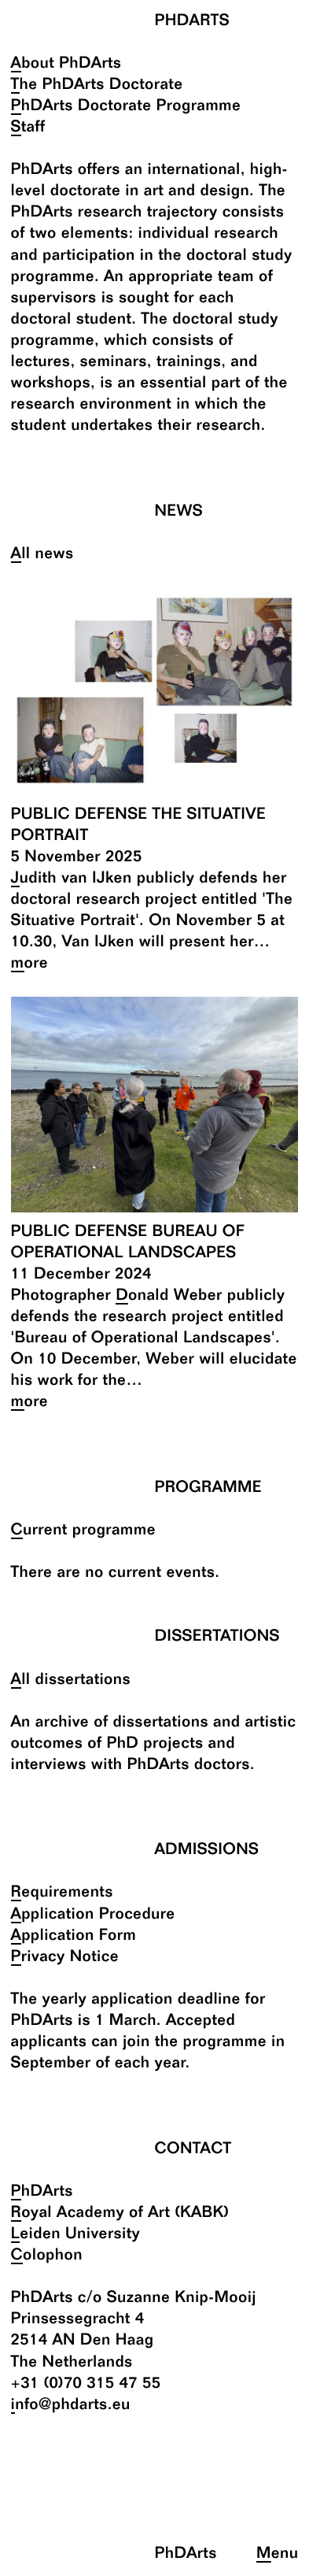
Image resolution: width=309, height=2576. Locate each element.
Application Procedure (93, 1915)
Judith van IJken (71, 879)
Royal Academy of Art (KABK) (120, 2213)
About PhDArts (66, 64)
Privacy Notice (65, 1957)
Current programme (83, 1531)
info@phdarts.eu (71, 2405)
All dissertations (71, 1680)
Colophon (47, 2256)
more (30, 964)
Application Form (74, 1936)
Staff (28, 128)
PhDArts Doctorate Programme (126, 106)
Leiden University (76, 2234)
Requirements (62, 1893)
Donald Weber (169, 1296)
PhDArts (42, 2192)
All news (42, 554)
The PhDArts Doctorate (97, 85)
